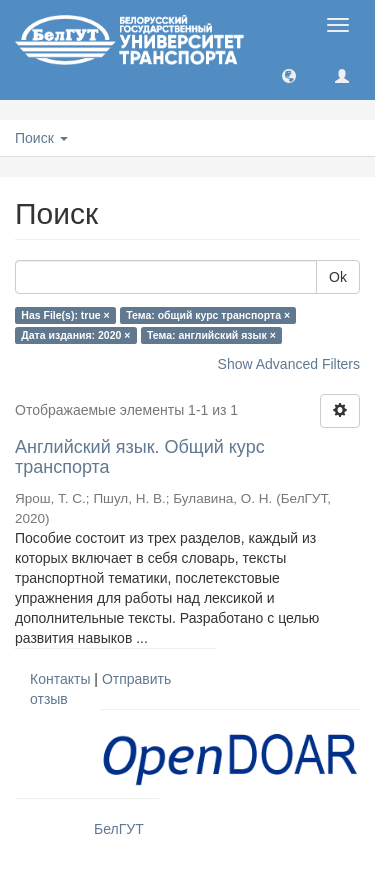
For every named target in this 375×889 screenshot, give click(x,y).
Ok (338, 277)
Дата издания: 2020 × (75, 335)
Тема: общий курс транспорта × (208, 315)
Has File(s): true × (65, 315)
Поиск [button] (41, 138)
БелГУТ (119, 829)
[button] (289, 75)
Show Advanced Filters (289, 364)
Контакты (60, 679)
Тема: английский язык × (211, 335)
